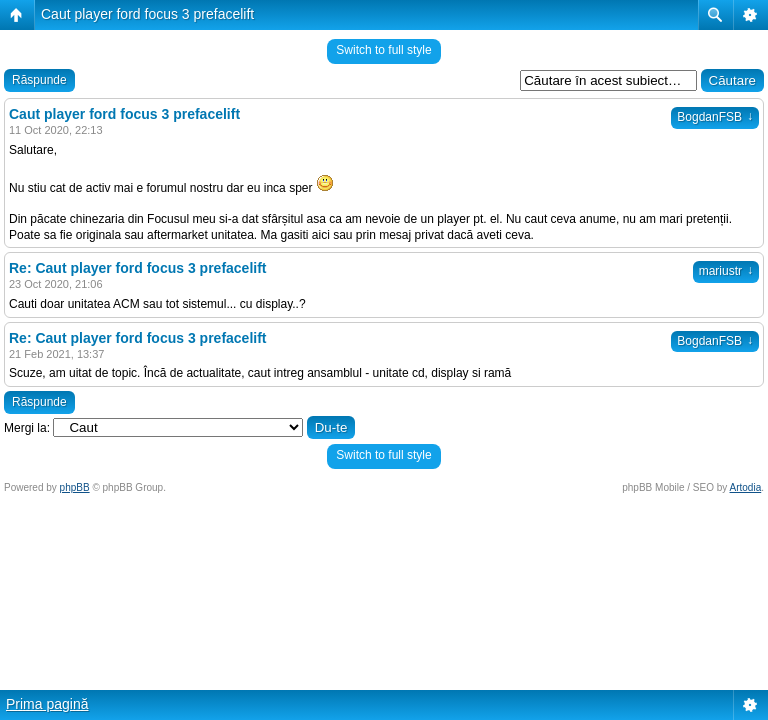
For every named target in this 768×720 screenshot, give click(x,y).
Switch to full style (383, 50)
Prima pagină (47, 704)
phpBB (75, 487)
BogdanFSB (715, 117)
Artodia (746, 487)
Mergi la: (27, 428)
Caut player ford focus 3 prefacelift (147, 14)
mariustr (726, 271)
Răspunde (39, 80)
